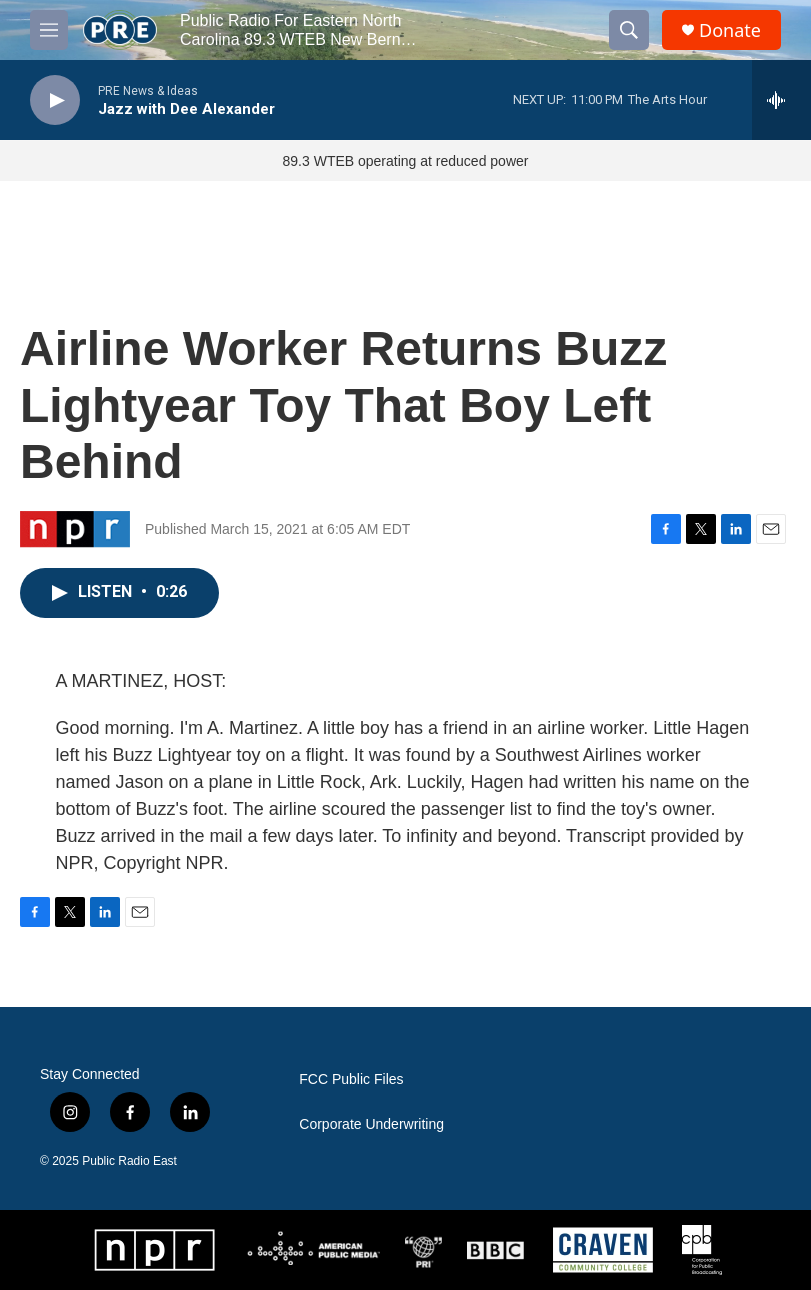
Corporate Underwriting (371, 1124)
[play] (55, 100)
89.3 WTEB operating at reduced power (406, 161)
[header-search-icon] (629, 30)
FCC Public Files (351, 1079)
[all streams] (781, 100)
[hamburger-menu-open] (49, 30)
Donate (730, 30)
